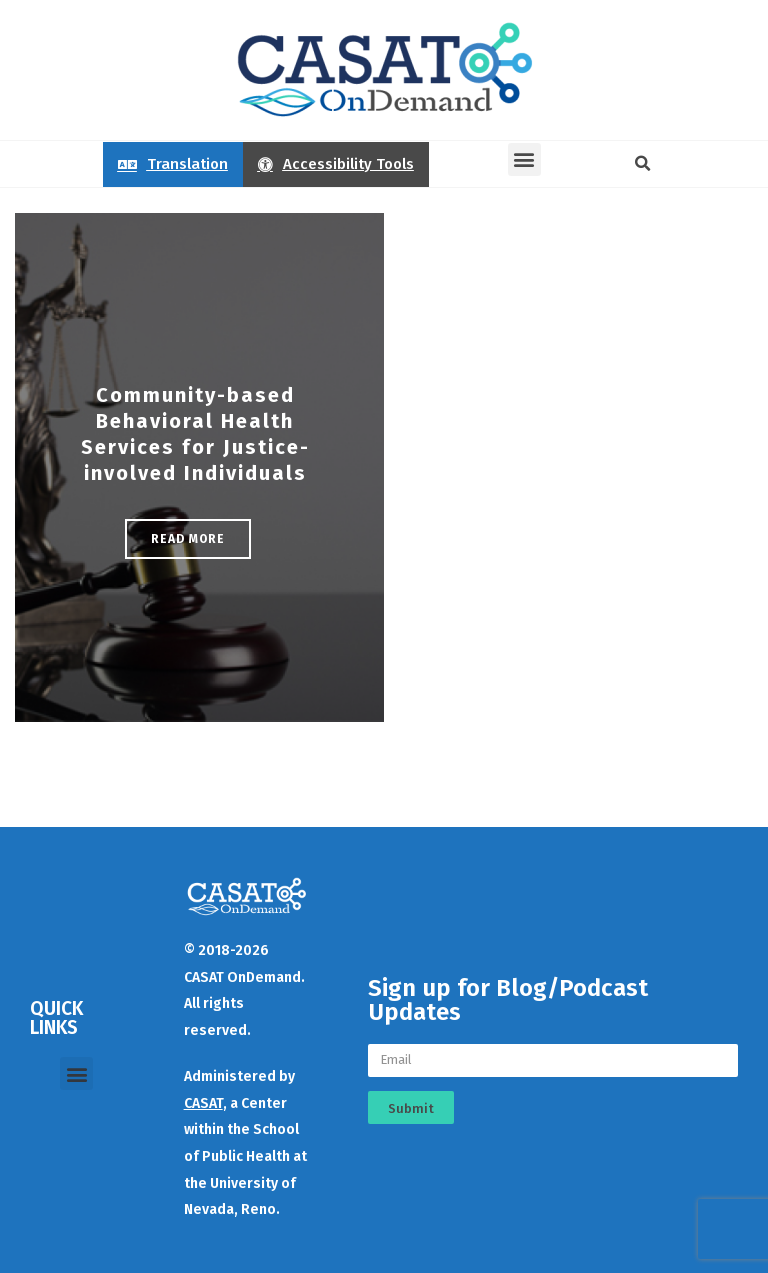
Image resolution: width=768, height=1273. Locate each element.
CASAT (203, 1103)
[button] (524, 159)
